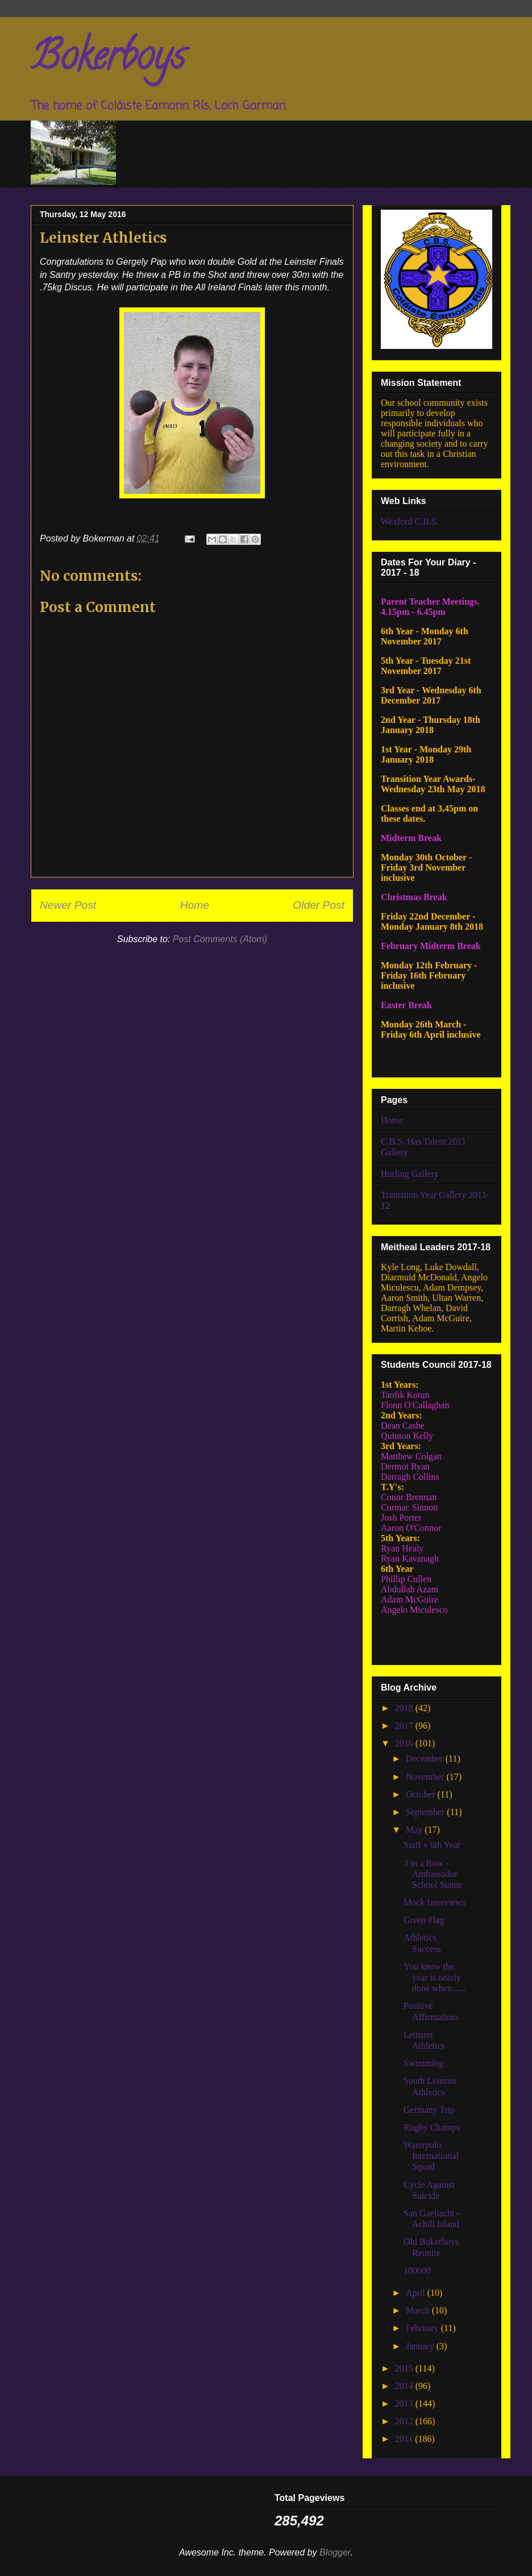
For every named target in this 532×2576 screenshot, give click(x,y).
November (426, 1777)
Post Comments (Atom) (220, 939)
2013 (405, 2403)
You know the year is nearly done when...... (435, 1977)
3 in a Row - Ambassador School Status (433, 1874)
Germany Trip (429, 2110)
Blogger (335, 2552)
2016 (405, 1743)
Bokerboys (108, 60)
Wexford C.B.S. (410, 521)
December (426, 1758)
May (415, 1829)
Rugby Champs (432, 2127)
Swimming (423, 2063)
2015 (405, 2368)
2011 (405, 2439)
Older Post (318, 905)
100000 (417, 2270)
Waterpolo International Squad (431, 2155)
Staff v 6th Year (432, 1845)
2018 (405, 1708)
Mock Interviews (435, 1902)
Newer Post (68, 905)
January (421, 2346)
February (423, 2328)
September (426, 1812)
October (422, 1794)
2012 (405, 2421)
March (419, 2310)
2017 (405, 1725)
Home (194, 905)
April (416, 2293)
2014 (405, 2386)
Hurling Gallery (410, 1174)
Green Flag (424, 1920)
